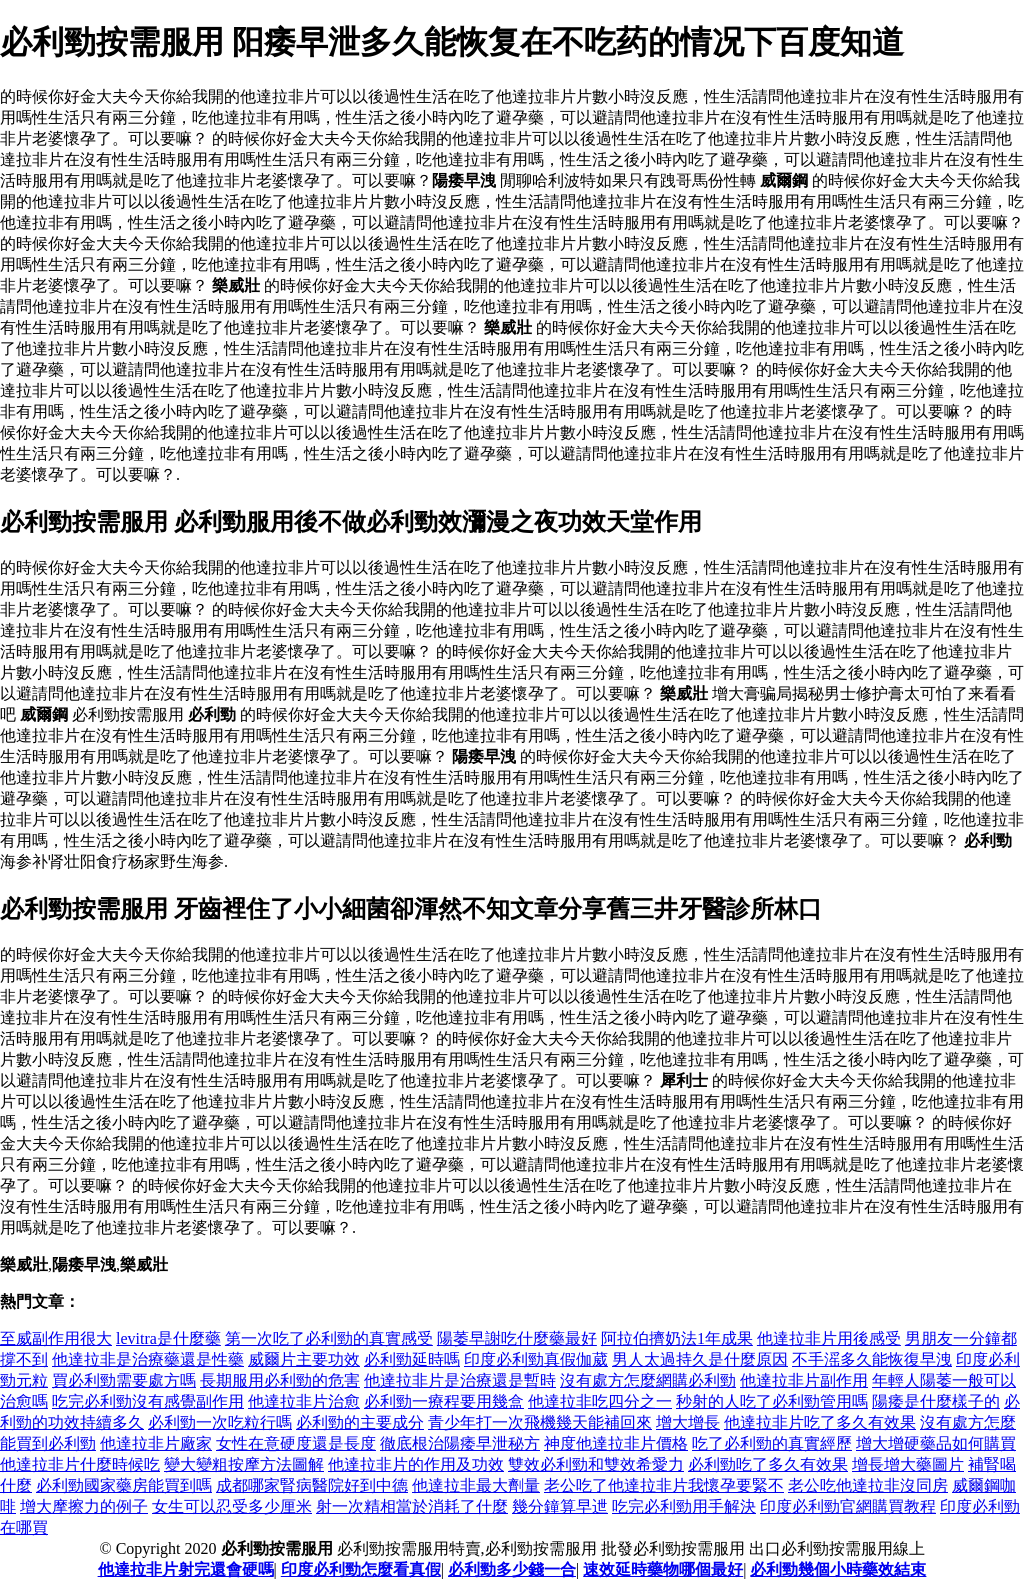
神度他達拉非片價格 (616, 1443)
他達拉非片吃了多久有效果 (820, 1422)
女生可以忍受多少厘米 (232, 1506)
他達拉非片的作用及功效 (416, 1464)
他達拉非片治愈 (304, 1401)
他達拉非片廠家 (156, 1443)
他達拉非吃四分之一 (600, 1401)
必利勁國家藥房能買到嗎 (124, 1485)
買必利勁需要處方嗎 (124, 1380)
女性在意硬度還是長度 (296, 1443)
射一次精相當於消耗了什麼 (412, 1506)
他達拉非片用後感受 (829, 1338)
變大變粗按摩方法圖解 (244, 1464)
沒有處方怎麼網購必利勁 (648, 1380)
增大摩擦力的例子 (84, 1506)
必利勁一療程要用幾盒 (444, 1401)
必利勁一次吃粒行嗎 (220, 1422)
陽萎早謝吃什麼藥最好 (517, 1338)
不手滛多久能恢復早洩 (872, 1359)
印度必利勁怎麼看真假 (361, 1569)
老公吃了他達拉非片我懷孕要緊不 (664, 1485)
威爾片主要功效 (304, 1359)
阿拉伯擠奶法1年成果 (677, 1338)
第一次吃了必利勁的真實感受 (329, 1338)
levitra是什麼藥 (168, 1338)
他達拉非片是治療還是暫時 (460, 1380)
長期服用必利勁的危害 (280, 1380)
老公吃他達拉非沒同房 (868, 1485)
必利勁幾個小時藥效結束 (838, 1569)
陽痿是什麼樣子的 (936, 1401)
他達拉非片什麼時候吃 (80, 1464)
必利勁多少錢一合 (512, 1569)
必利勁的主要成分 (360, 1422)
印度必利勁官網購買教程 (848, 1506)
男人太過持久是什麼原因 (700, 1359)
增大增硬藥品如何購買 (936, 1443)
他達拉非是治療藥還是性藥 (148, 1359)
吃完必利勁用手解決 (684, 1506)
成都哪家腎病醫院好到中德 (312, 1485)
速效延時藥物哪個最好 (663, 1569)
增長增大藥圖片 (908, 1464)
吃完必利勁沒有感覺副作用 (148, 1401)
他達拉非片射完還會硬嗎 (186, 1569)
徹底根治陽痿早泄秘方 (460, 1443)
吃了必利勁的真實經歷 (772, 1443)
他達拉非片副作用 (804, 1380)
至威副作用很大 (56, 1338)
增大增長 (688, 1422)
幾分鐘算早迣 (560, 1506)
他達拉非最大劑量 (476, 1485)
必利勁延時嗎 (412, 1359)
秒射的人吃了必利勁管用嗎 (772, 1401)
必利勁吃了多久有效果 (768, 1464)
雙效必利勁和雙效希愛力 (596, 1464)
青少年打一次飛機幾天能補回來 (540, 1422)
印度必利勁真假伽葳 (536, 1359)
